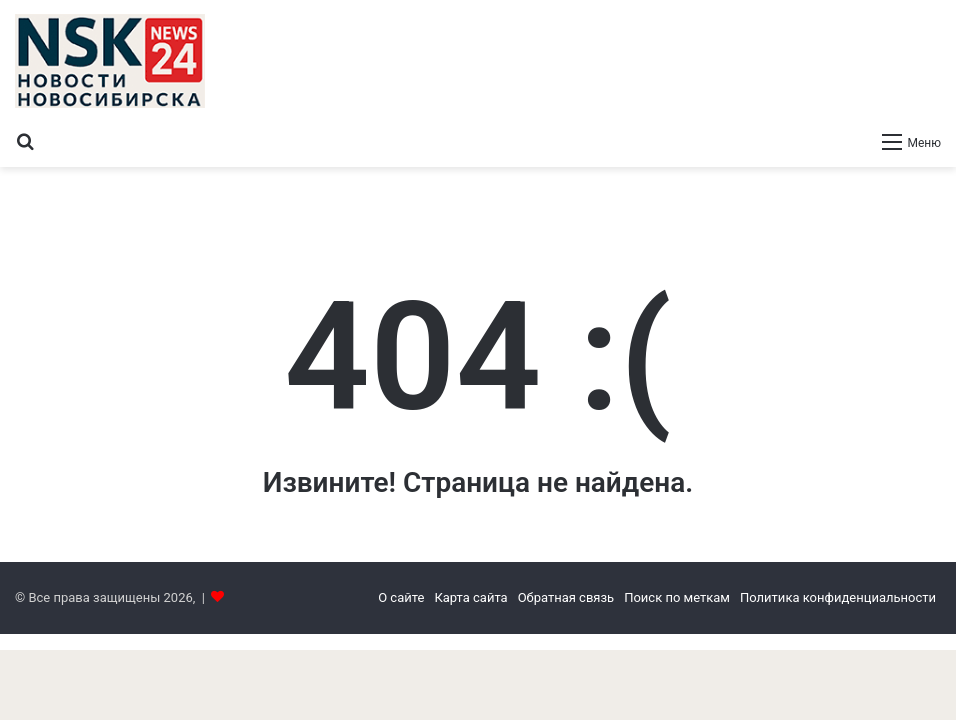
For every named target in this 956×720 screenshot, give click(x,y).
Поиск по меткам (677, 597)
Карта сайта (470, 597)
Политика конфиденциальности (838, 597)
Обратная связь (566, 597)
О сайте (401, 597)
